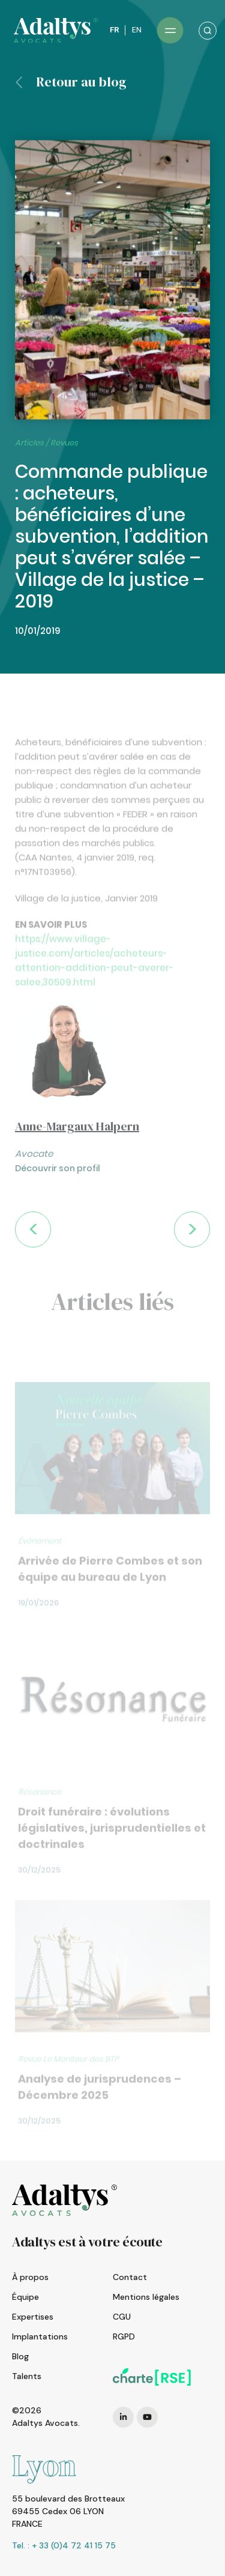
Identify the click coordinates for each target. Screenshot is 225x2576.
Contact (130, 2277)
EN (136, 29)
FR (114, 29)
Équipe (25, 2296)
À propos (30, 2277)
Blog (20, 2356)
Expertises (32, 2316)
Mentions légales (146, 2296)
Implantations (40, 2336)
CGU (122, 2316)
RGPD (124, 2336)
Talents (26, 2376)
